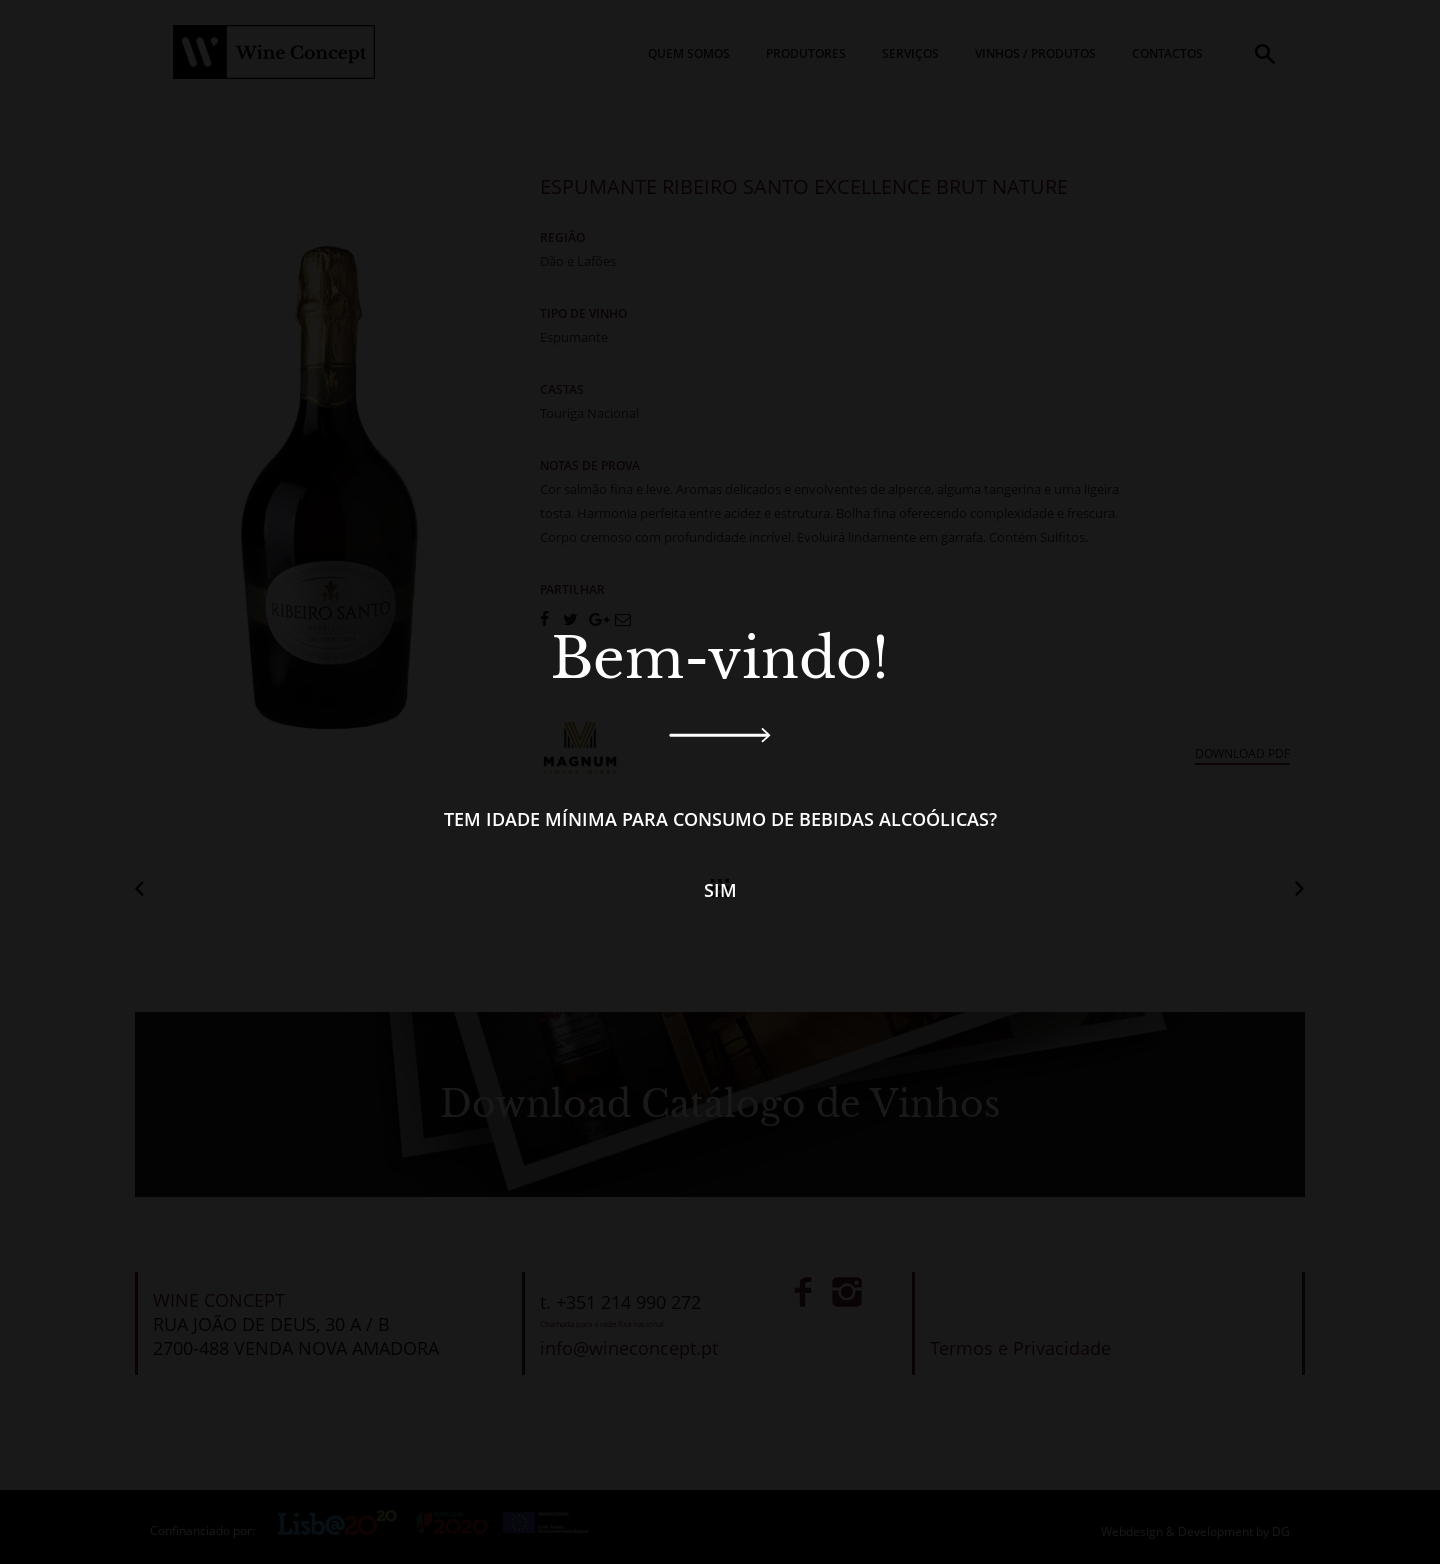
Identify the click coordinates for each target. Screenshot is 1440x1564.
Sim (720, 890)
